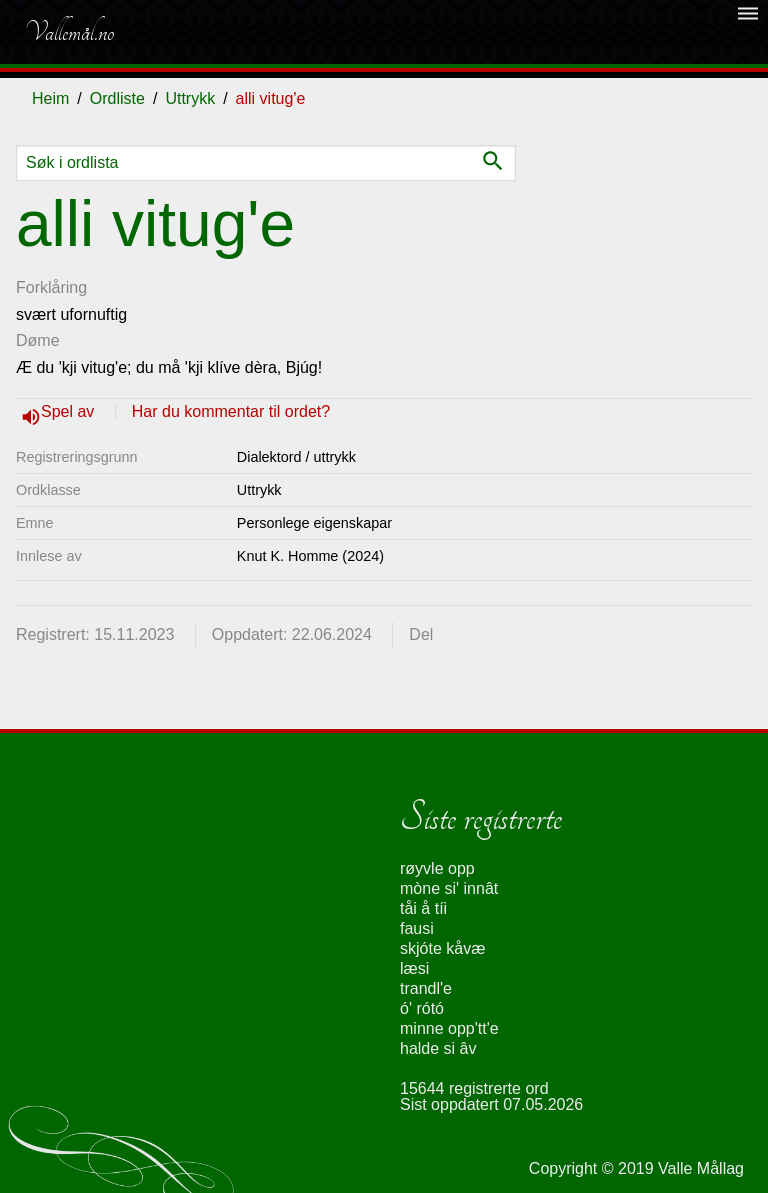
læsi (414, 968)
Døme (38, 340)
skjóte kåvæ (442, 948)
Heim (50, 98)
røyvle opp (437, 868)
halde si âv (438, 1048)
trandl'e (426, 988)
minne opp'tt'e (449, 1028)
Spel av (70, 411)
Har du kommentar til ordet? (231, 411)
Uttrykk (190, 98)
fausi (417, 928)
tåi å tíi (423, 908)
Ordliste (117, 98)
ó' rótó (422, 1008)
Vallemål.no (69, 32)
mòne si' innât (449, 888)
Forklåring (51, 287)
